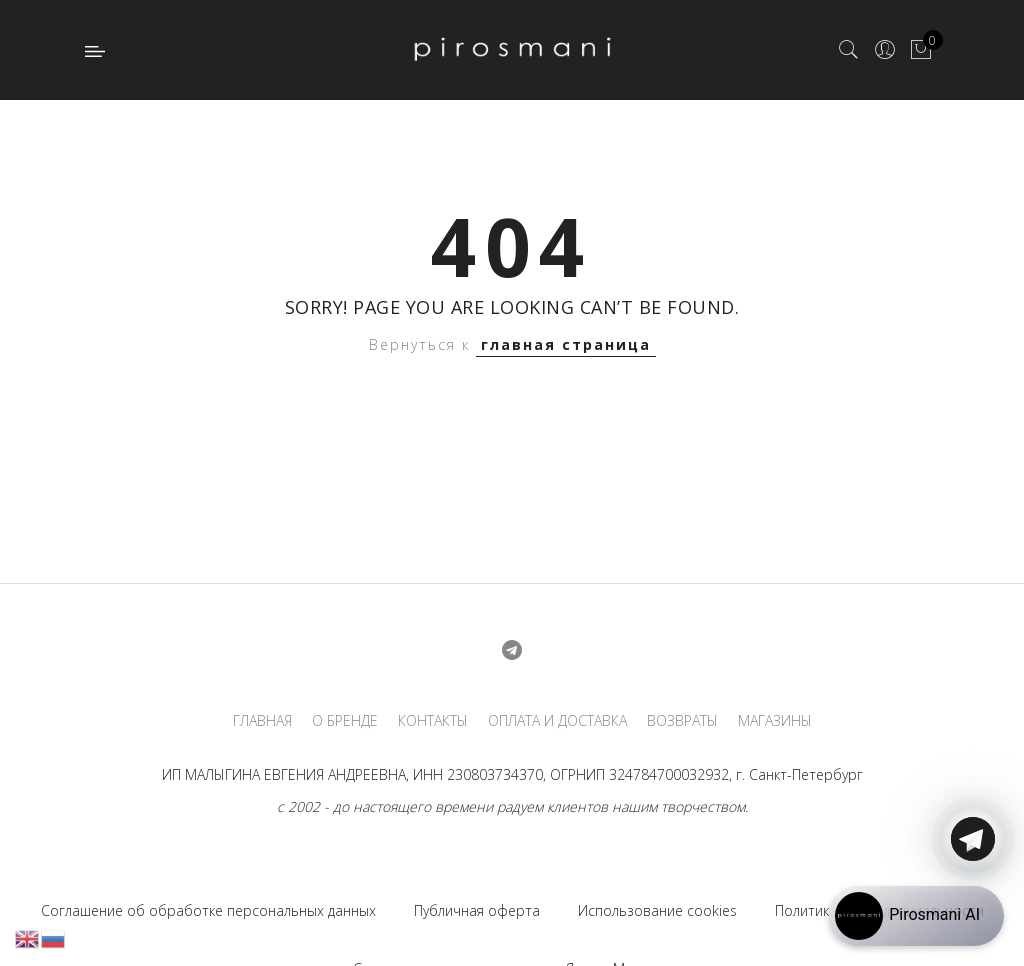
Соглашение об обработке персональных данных (208, 910)
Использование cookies (657, 910)
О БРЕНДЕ (345, 721)
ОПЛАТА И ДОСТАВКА (557, 721)
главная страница (566, 344)
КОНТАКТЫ (433, 721)
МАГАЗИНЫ (775, 721)
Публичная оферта (477, 910)
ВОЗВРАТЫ (682, 721)
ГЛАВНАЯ (262, 721)
